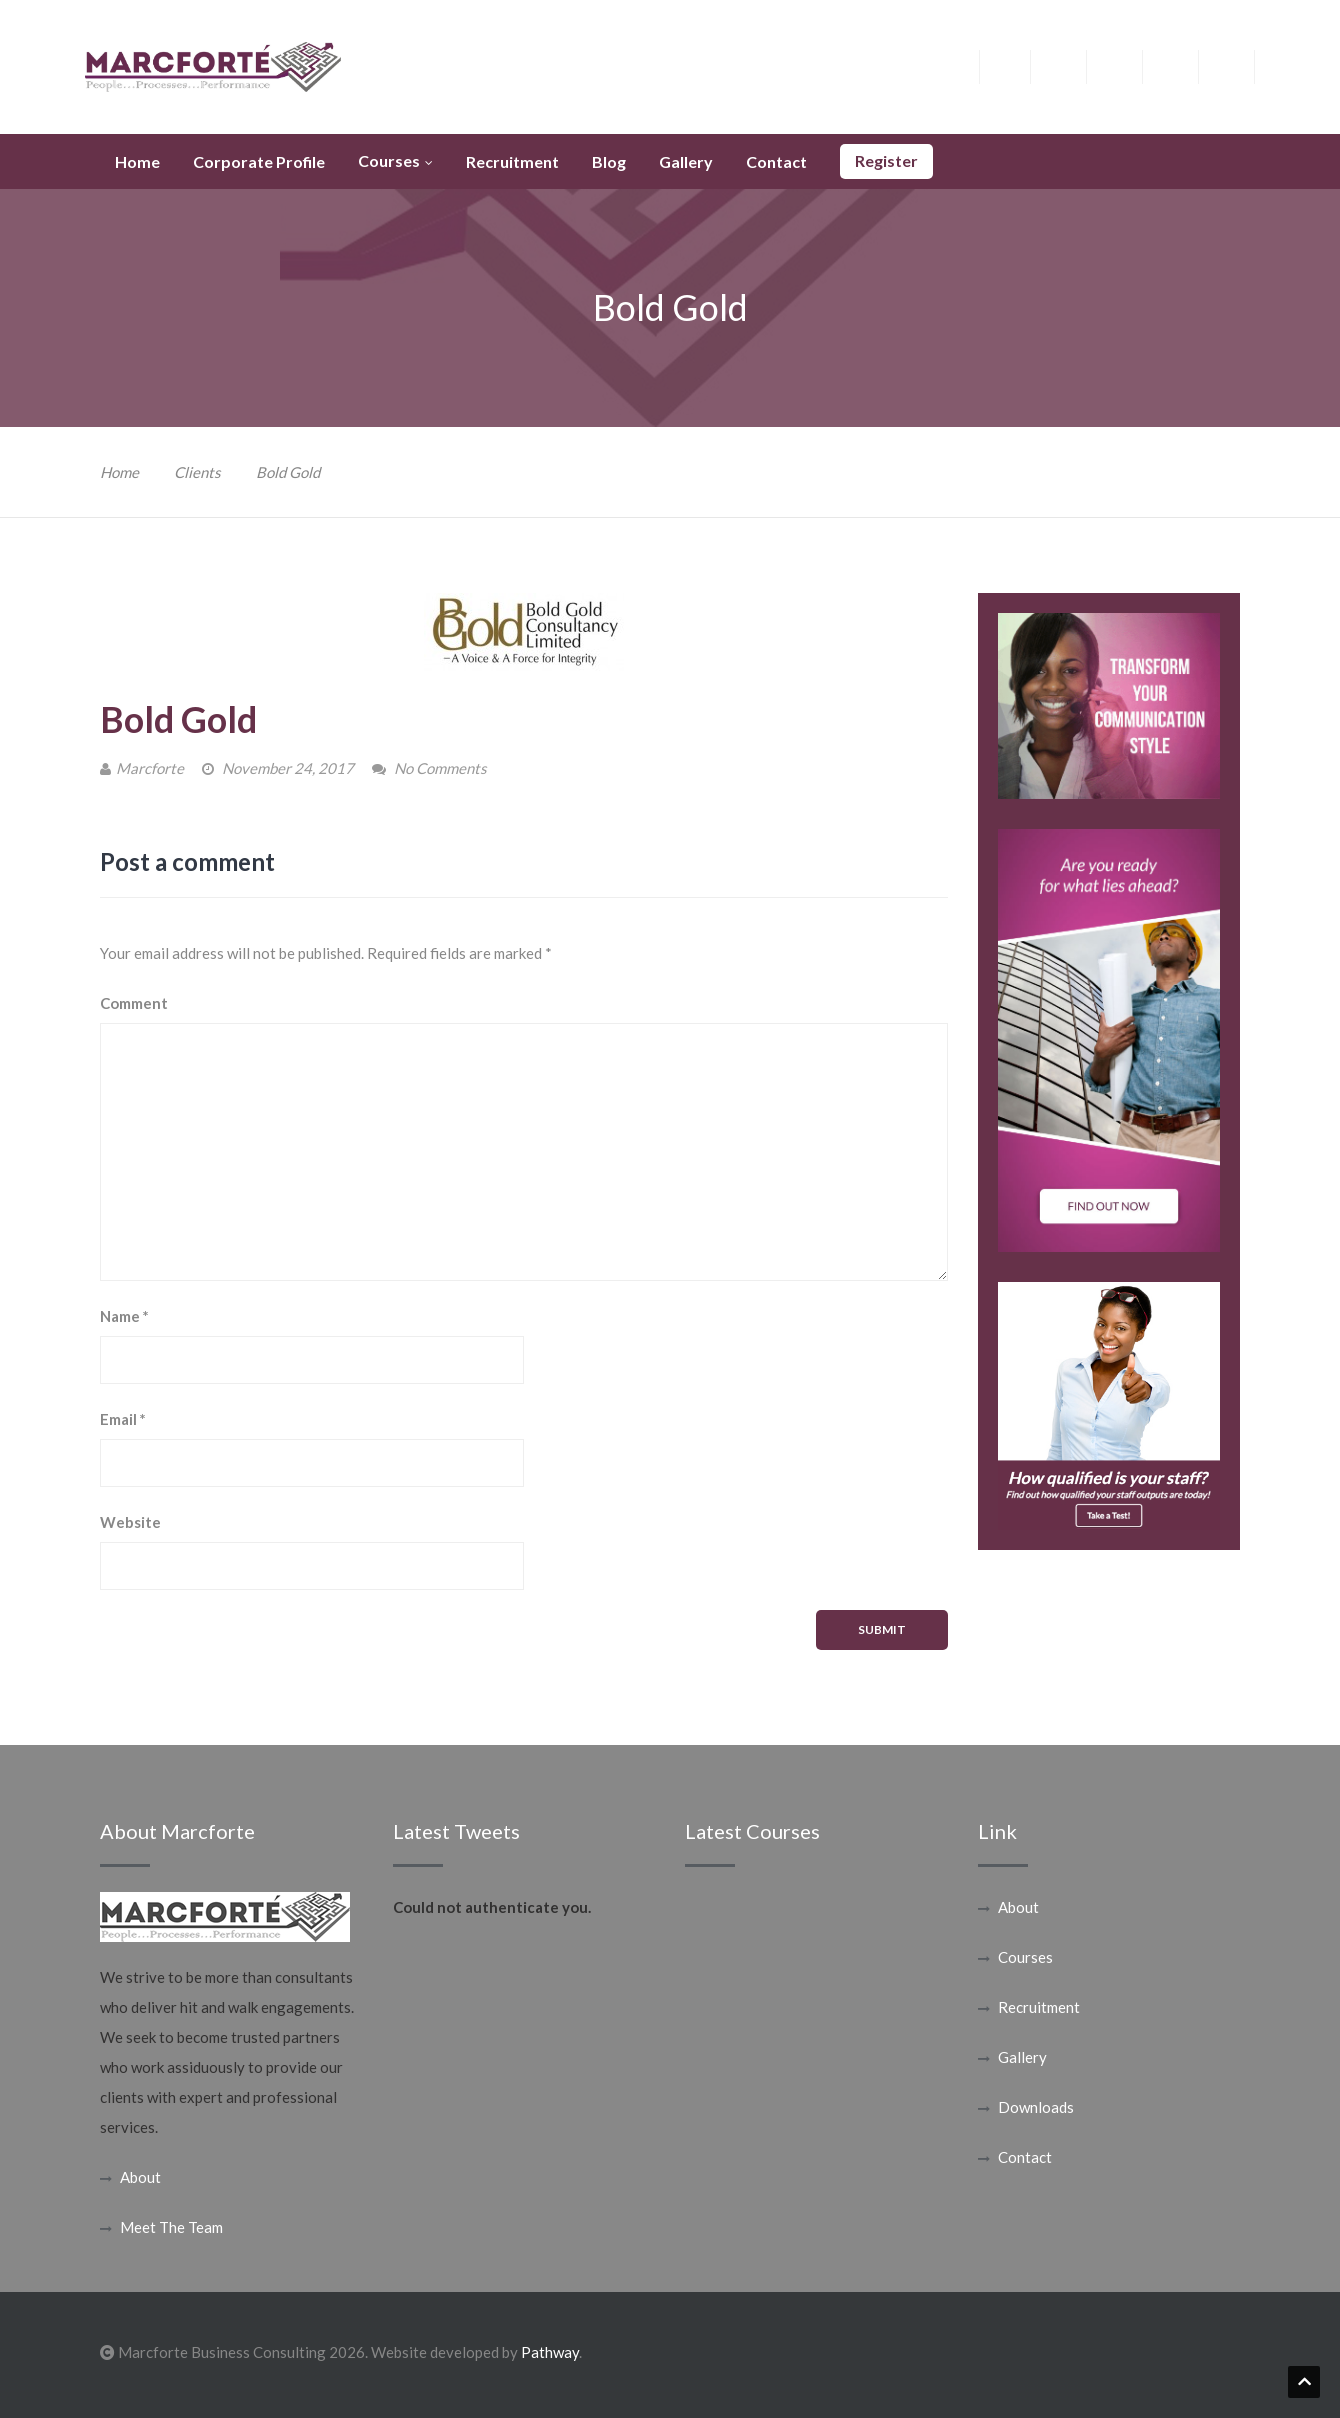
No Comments (440, 768)
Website (130, 1522)
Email (123, 1419)
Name (124, 1316)
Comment (134, 1003)
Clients (197, 472)
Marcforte (150, 768)
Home (119, 472)
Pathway (550, 2352)
